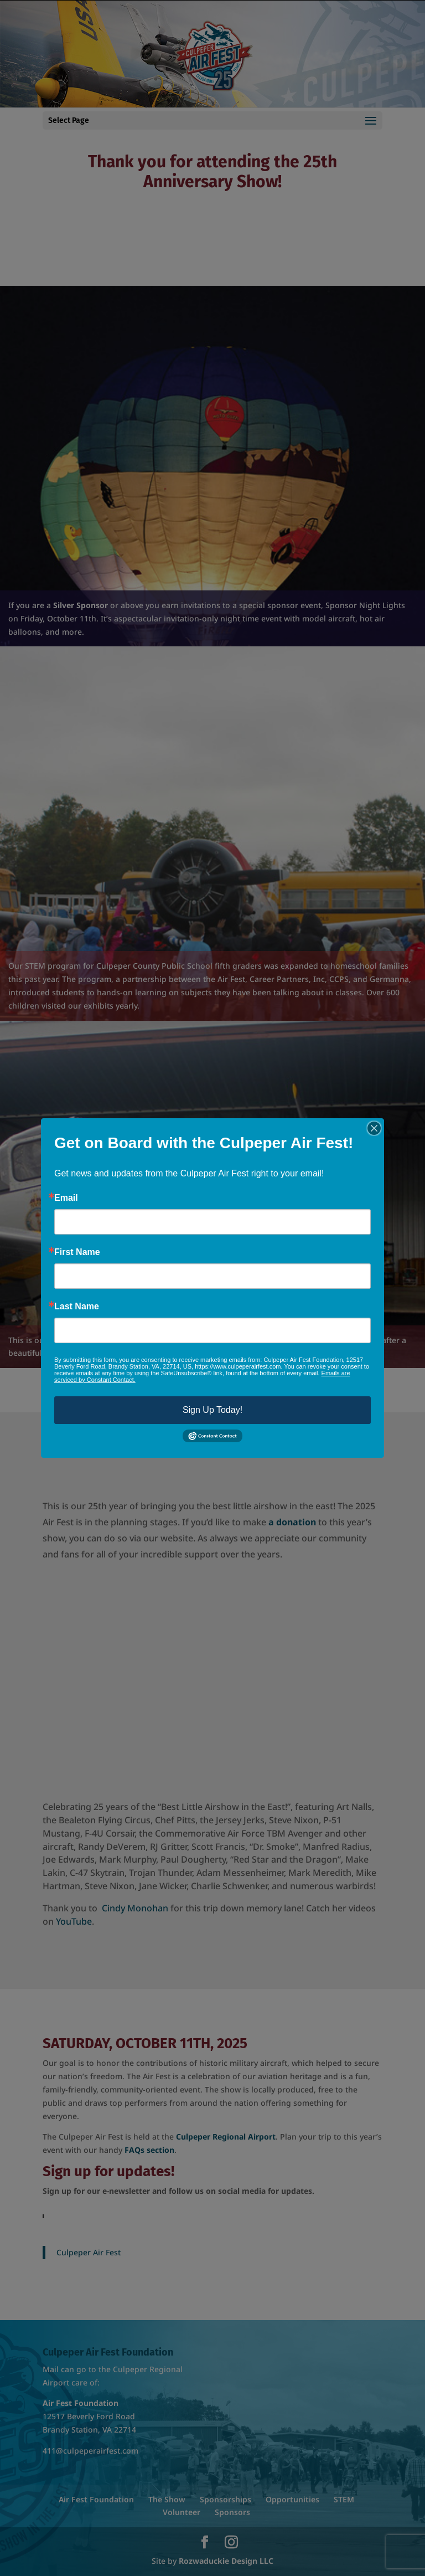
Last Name (76, 1306)
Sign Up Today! (212, 1410)
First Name (77, 1252)
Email (66, 1198)
